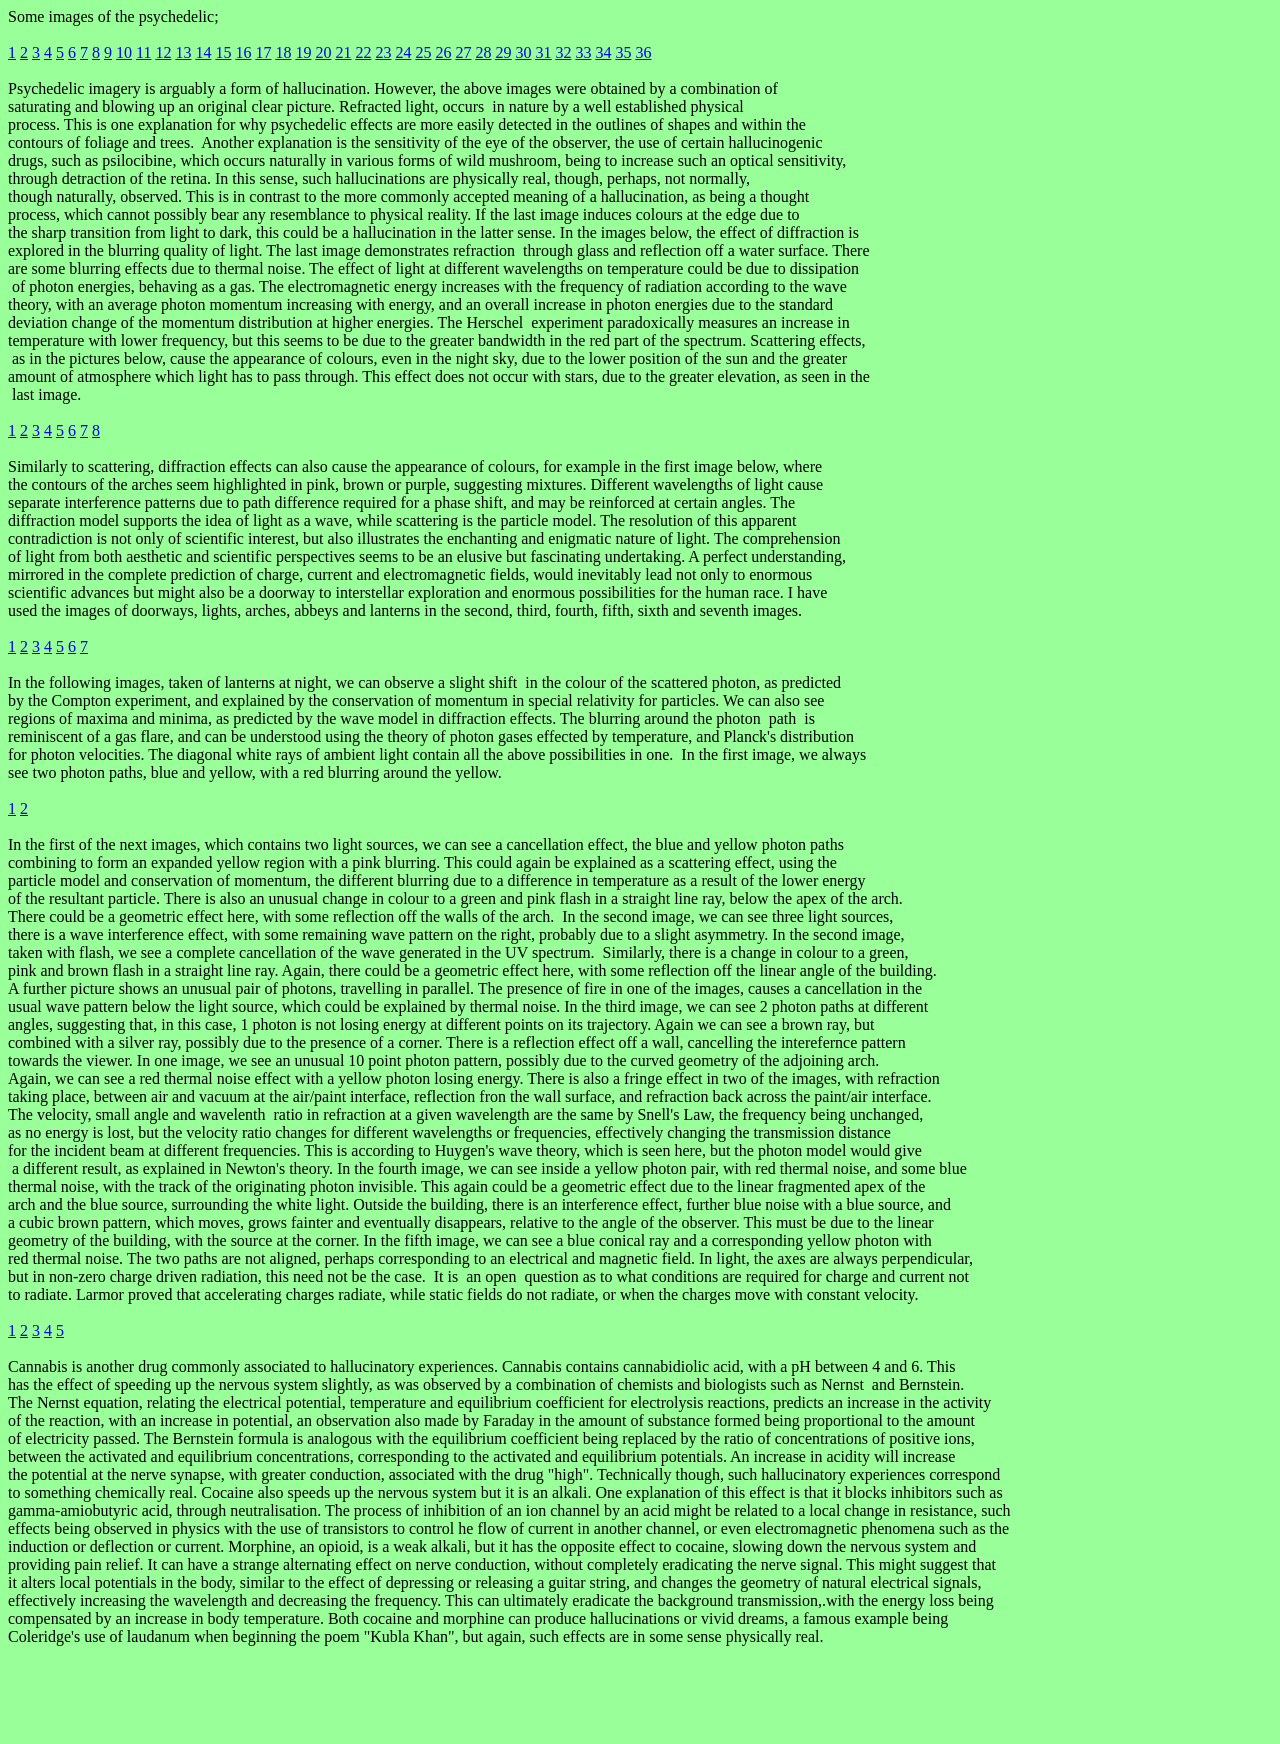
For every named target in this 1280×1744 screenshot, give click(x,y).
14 (203, 52)
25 (423, 52)
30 (523, 52)
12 (163, 52)
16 (243, 52)
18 (283, 52)
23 (383, 52)
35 (623, 52)
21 (343, 52)
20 (323, 52)
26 (443, 52)
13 (183, 52)
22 (363, 52)
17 (263, 52)
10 (124, 52)
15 (223, 52)
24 (403, 52)
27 (463, 52)
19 (303, 52)
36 (643, 52)
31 (543, 52)
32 (563, 52)
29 (503, 52)
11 (143, 52)
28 (483, 52)
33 (583, 52)
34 (603, 52)
